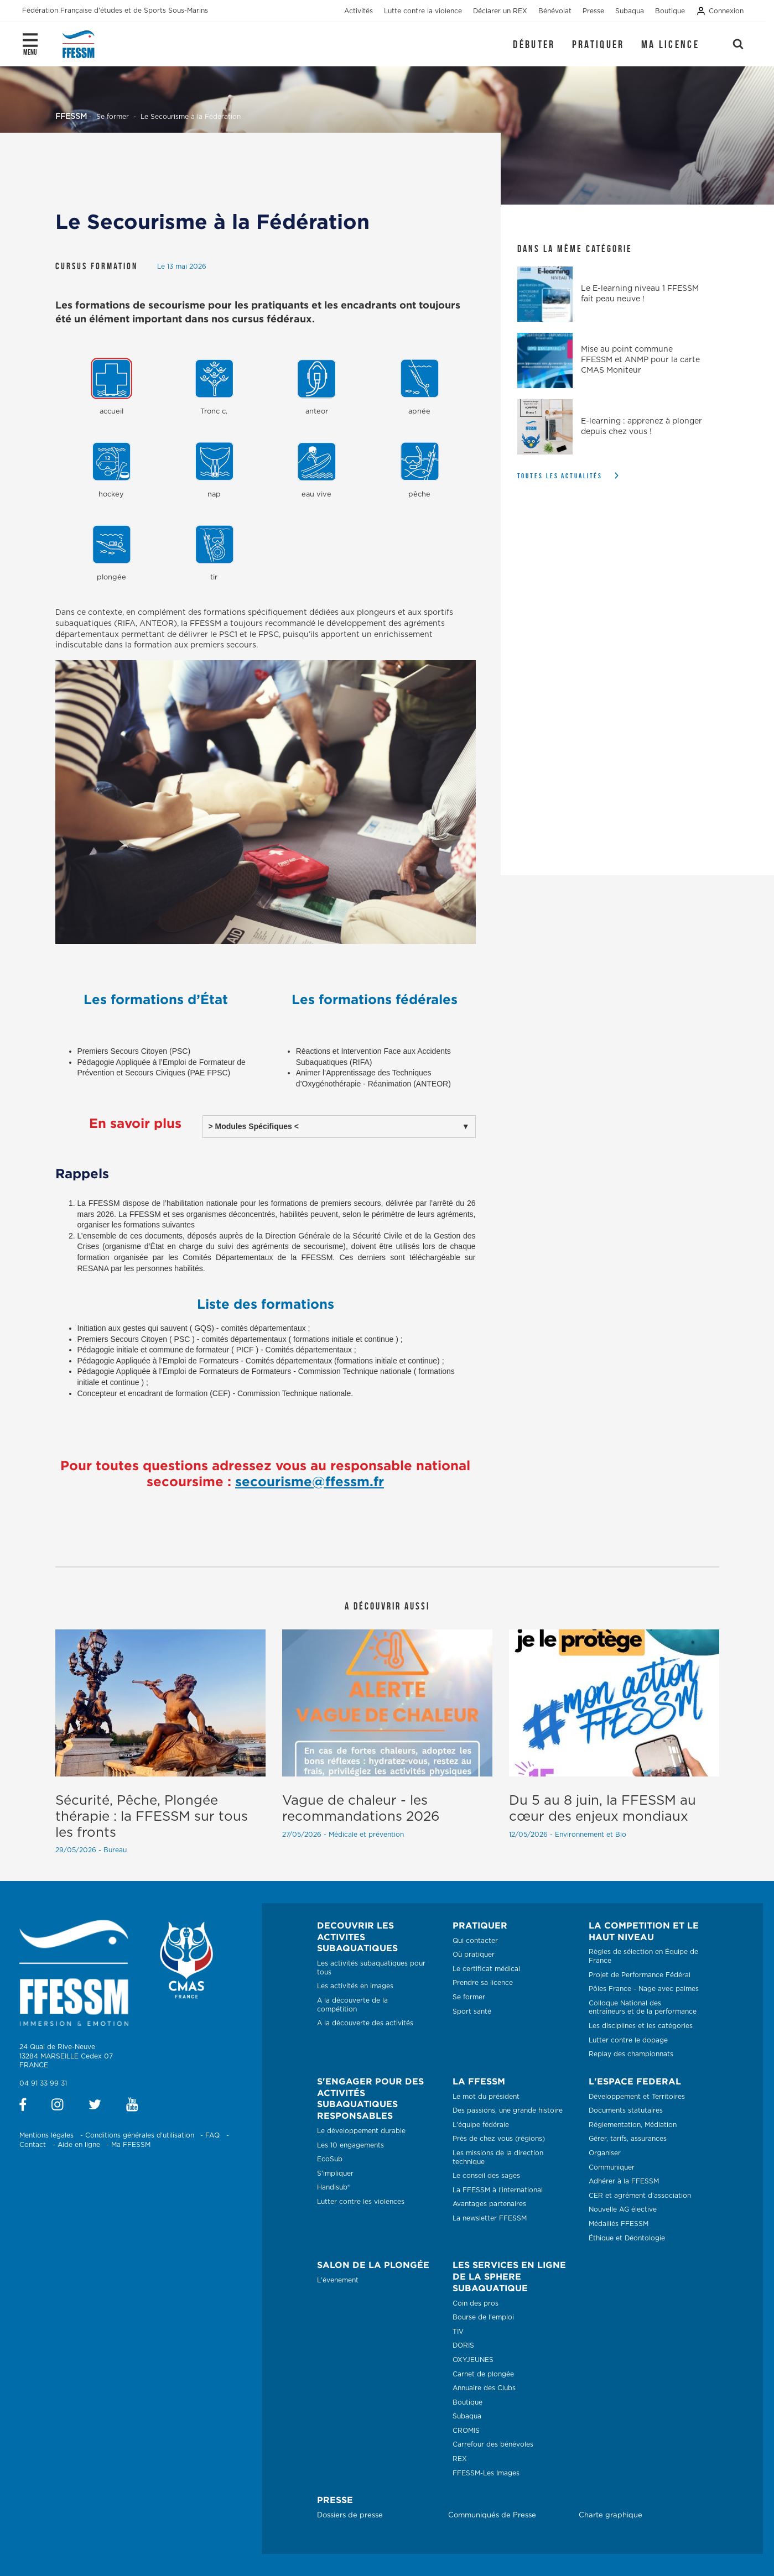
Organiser (605, 2153)
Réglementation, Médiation (633, 2125)
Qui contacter (475, 1940)
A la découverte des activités (365, 2023)
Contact (32, 2144)
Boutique (467, 2402)
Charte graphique (610, 2515)
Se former (469, 1997)
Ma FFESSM (130, 2144)
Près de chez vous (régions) (499, 2138)
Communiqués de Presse (492, 2515)
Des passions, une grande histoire (508, 2110)
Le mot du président (486, 2096)
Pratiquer (598, 44)
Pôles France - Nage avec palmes (644, 1988)
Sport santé (472, 2011)
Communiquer (612, 2167)
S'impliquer (335, 2173)
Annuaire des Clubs (484, 2388)
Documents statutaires (626, 2110)
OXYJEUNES (473, 2359)
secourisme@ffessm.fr (309, 1481)
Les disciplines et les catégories (641, 2026)
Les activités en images (355, 1986)
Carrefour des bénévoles (493, 2444)
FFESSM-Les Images (486, 2473)
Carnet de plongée (483, 2374)
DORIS (463, 2345)
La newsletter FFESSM (490, 2218)
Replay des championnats (631, 2054)
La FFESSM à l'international (498, 2190)
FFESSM (71, 116)
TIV (458, 2331)
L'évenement (338, 2280)
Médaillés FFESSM (618, 2223)
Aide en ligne (79, 2144)
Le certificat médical (486, 1969)
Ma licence (670, 44)
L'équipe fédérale (481, 2125)
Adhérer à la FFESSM (624, 2181)
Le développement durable (361, 2131)
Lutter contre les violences (360, 2201)
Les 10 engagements (350, 2145)
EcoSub (329, 2159)
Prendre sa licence (483, 1982)
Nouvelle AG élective (623, 2209)
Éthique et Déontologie (627, 2238)
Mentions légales (46, 2135)
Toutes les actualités (560, 476)
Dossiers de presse (350, 2515)
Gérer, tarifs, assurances (628, 2138)
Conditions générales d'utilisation (139, 2135)
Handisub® (333, 2187)
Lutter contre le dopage (628, 2040)
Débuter (534, 44)
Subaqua (467, 2416)
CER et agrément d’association (640, 2195)
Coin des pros (475, 2303)
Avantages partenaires (489, 2204)
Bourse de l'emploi (483, 2317)
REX (460, 2458)
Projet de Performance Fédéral (639, 1975)
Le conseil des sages (486, 2175)
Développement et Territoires (637, 2096)
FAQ (212, 2135)
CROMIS (466, 2430)
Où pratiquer (474, 1954)
